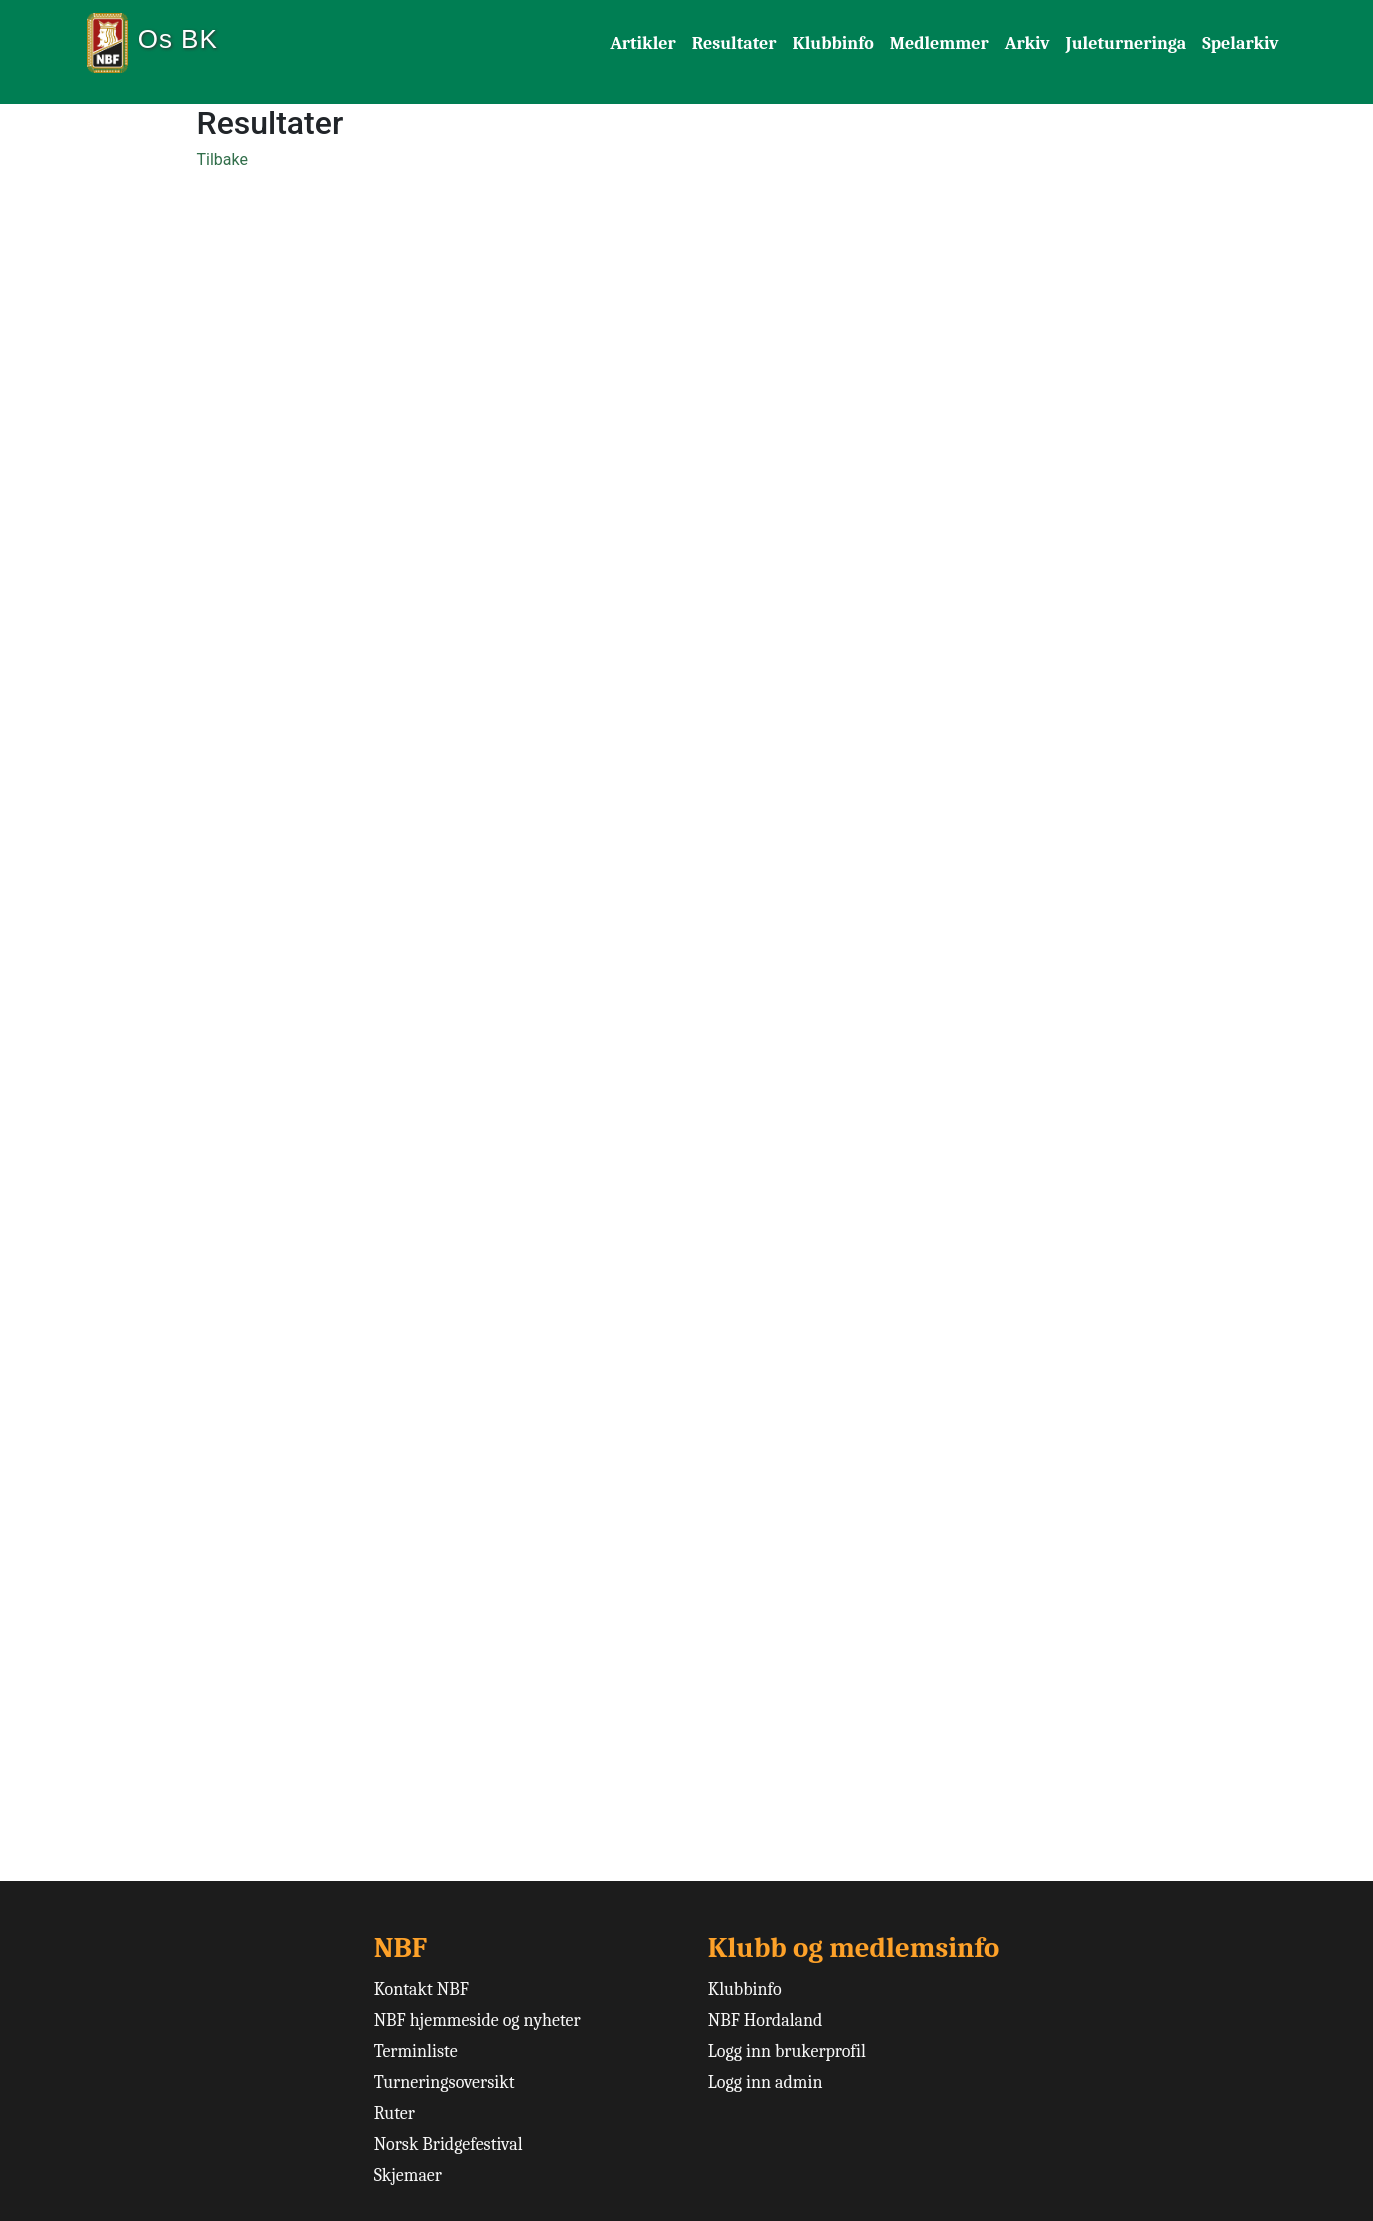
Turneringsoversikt (444, 2082)
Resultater (734, 43)
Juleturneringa (1126, 43)
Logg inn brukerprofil (787, 2051)
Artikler (643, 43)
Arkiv (1027, 43)
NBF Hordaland (765, 2020)
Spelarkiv (1240, 43)
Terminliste (416, 2051)
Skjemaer (408, 2175)
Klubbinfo (832, 43)
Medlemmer (939, 43)
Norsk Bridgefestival (448, 2144)
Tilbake (222, 159)
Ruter (394, 2113)
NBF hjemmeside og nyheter (477, 2020)
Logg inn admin (765, 2082)
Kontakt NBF (421, 1989)
